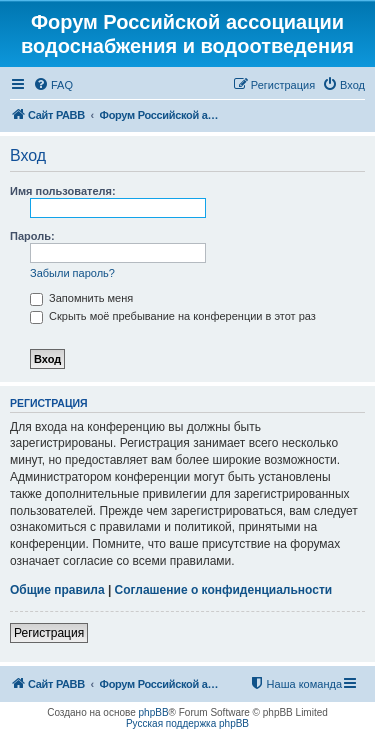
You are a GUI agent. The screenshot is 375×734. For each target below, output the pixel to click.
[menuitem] (53, 85)
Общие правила (57, 590)
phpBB (154, 712)
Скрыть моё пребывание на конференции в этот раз (173, 316)
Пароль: (32, 236)
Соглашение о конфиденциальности (224, 590)
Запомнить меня (81, 298)
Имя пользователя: (63, 191)
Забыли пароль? (72, 273)
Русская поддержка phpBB (187, 723)
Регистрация (49, 633)
